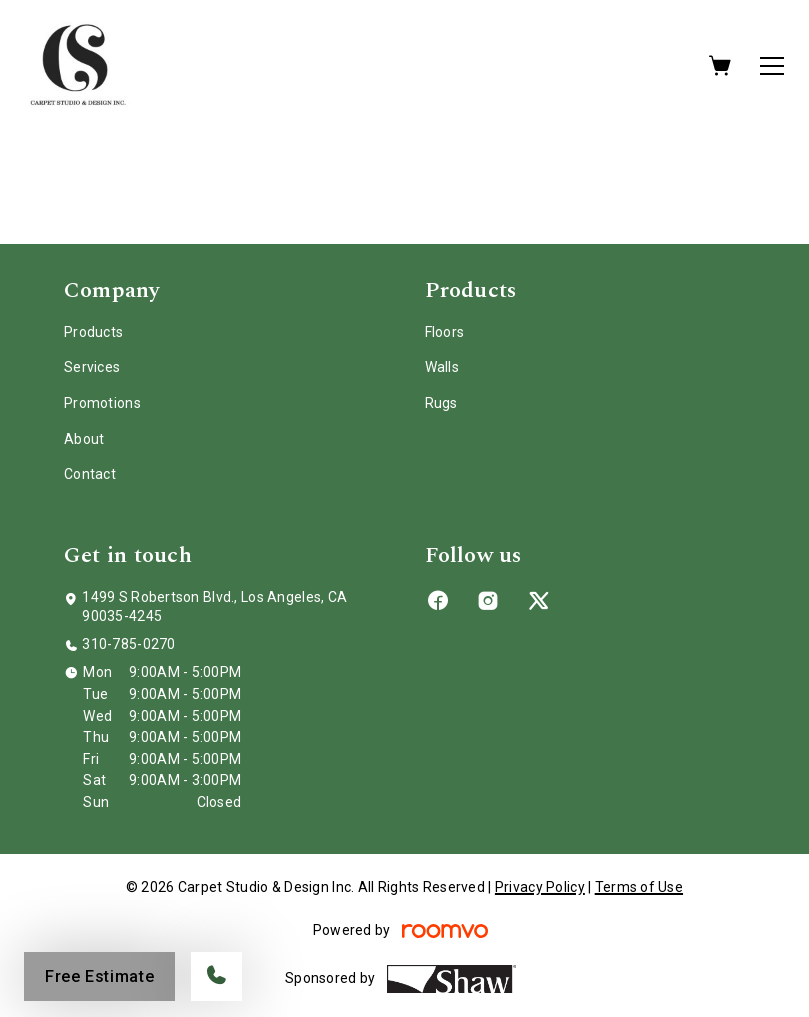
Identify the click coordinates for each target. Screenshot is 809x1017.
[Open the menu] (772, 66)
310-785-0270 (128, 644)
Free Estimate (99, 976)
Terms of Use (639, 887)
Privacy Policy (540, 887)
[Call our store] (216, 976)
